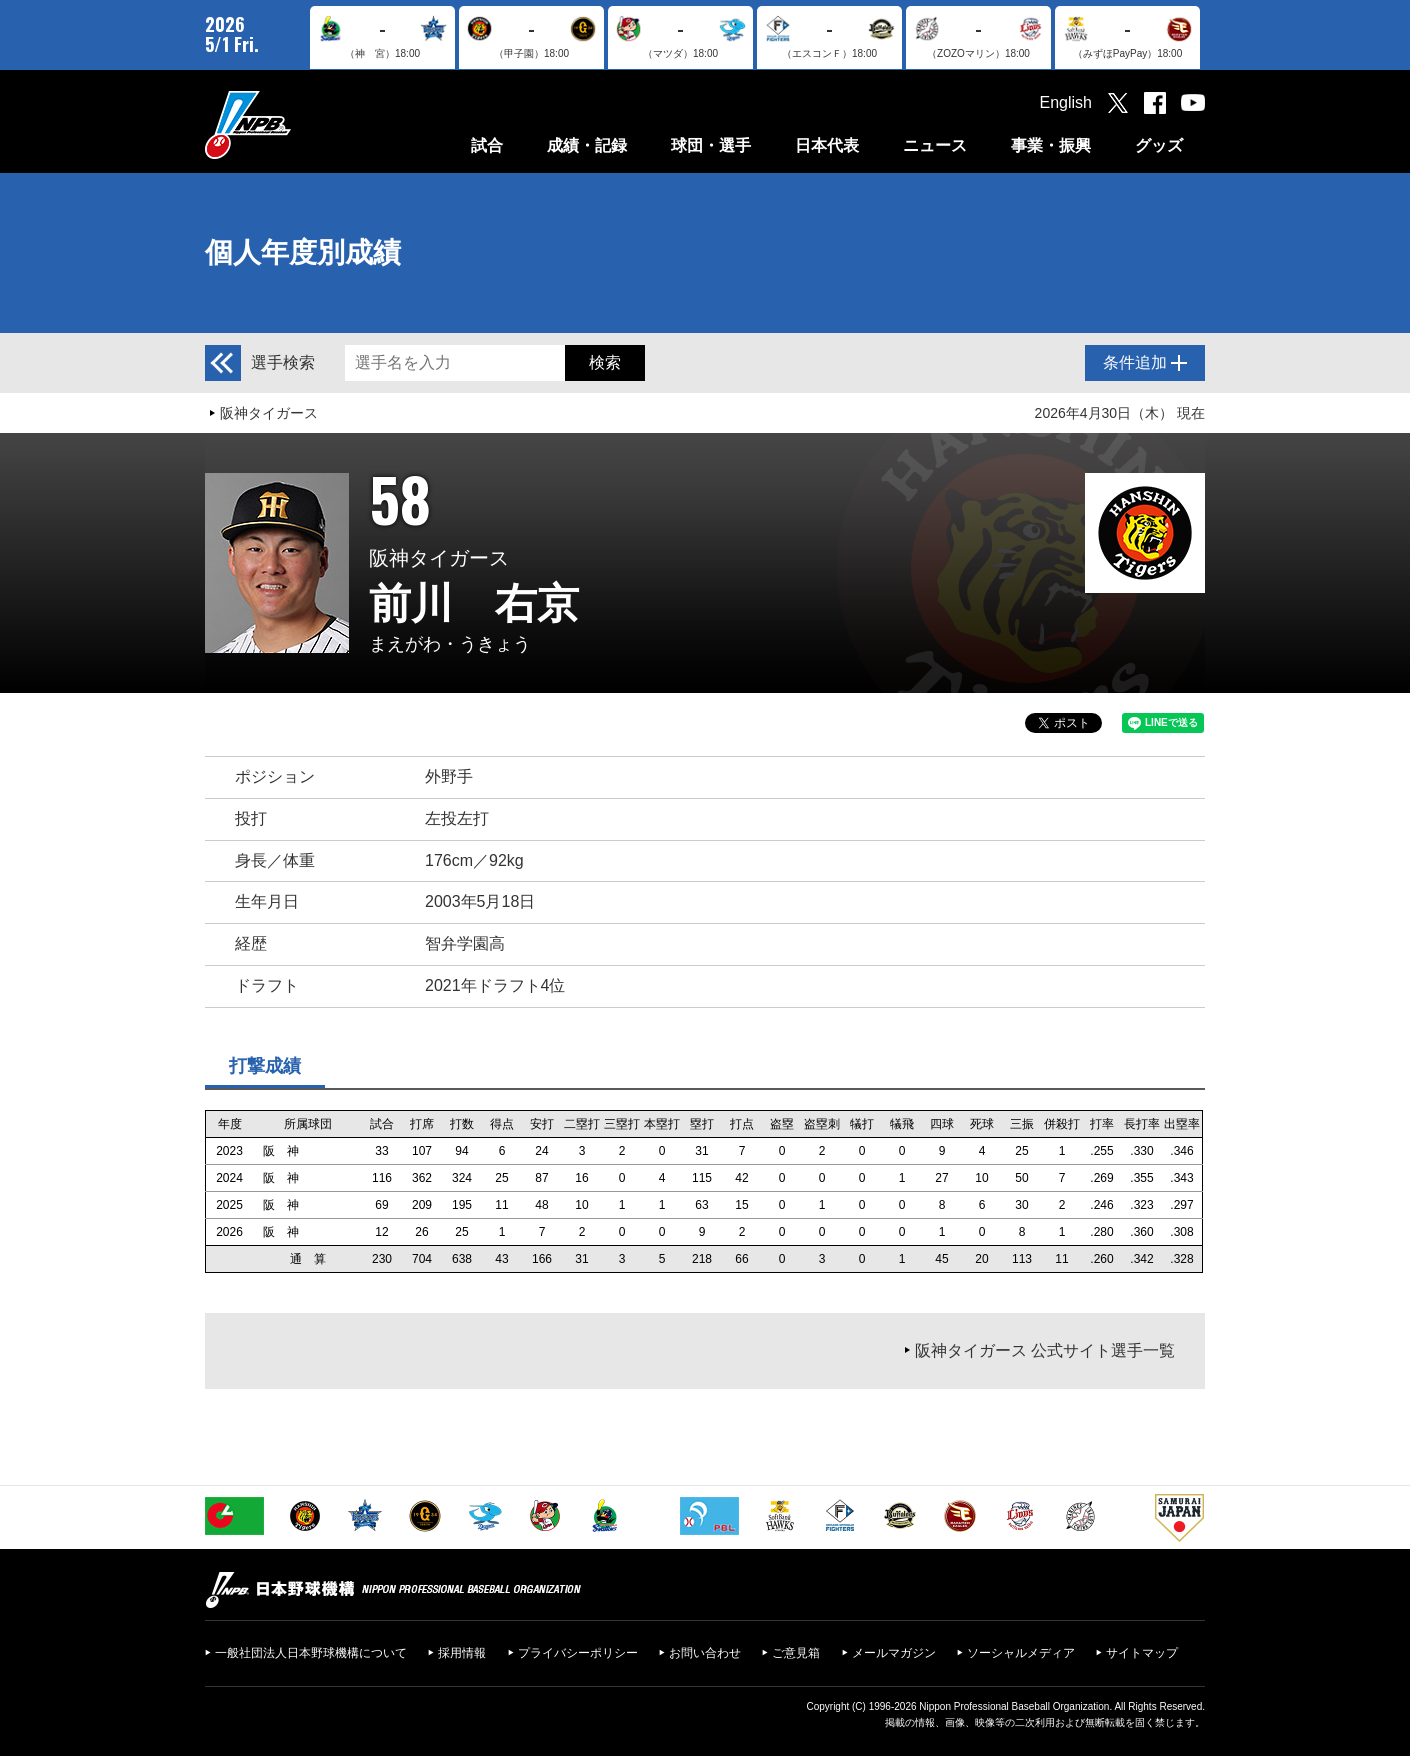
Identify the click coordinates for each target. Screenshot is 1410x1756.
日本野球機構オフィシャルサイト (298, 124)
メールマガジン (894, 1653)
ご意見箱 (796, 1653)
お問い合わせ (705, 1653)
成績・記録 (587, 145)
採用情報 (462, 1653)
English (1066, 102)
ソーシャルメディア (1021, 1653)
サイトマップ (1142, 1653)
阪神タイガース (269, 413)
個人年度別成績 (303, 252)
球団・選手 (711, 145)
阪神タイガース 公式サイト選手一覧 (1045, 1350)
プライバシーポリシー (578, 1653)
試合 (487, 145)
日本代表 (827, 145)
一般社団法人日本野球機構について (311, 1653)
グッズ (1159, 145)
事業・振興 (1051, 145)
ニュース (935, 145)
